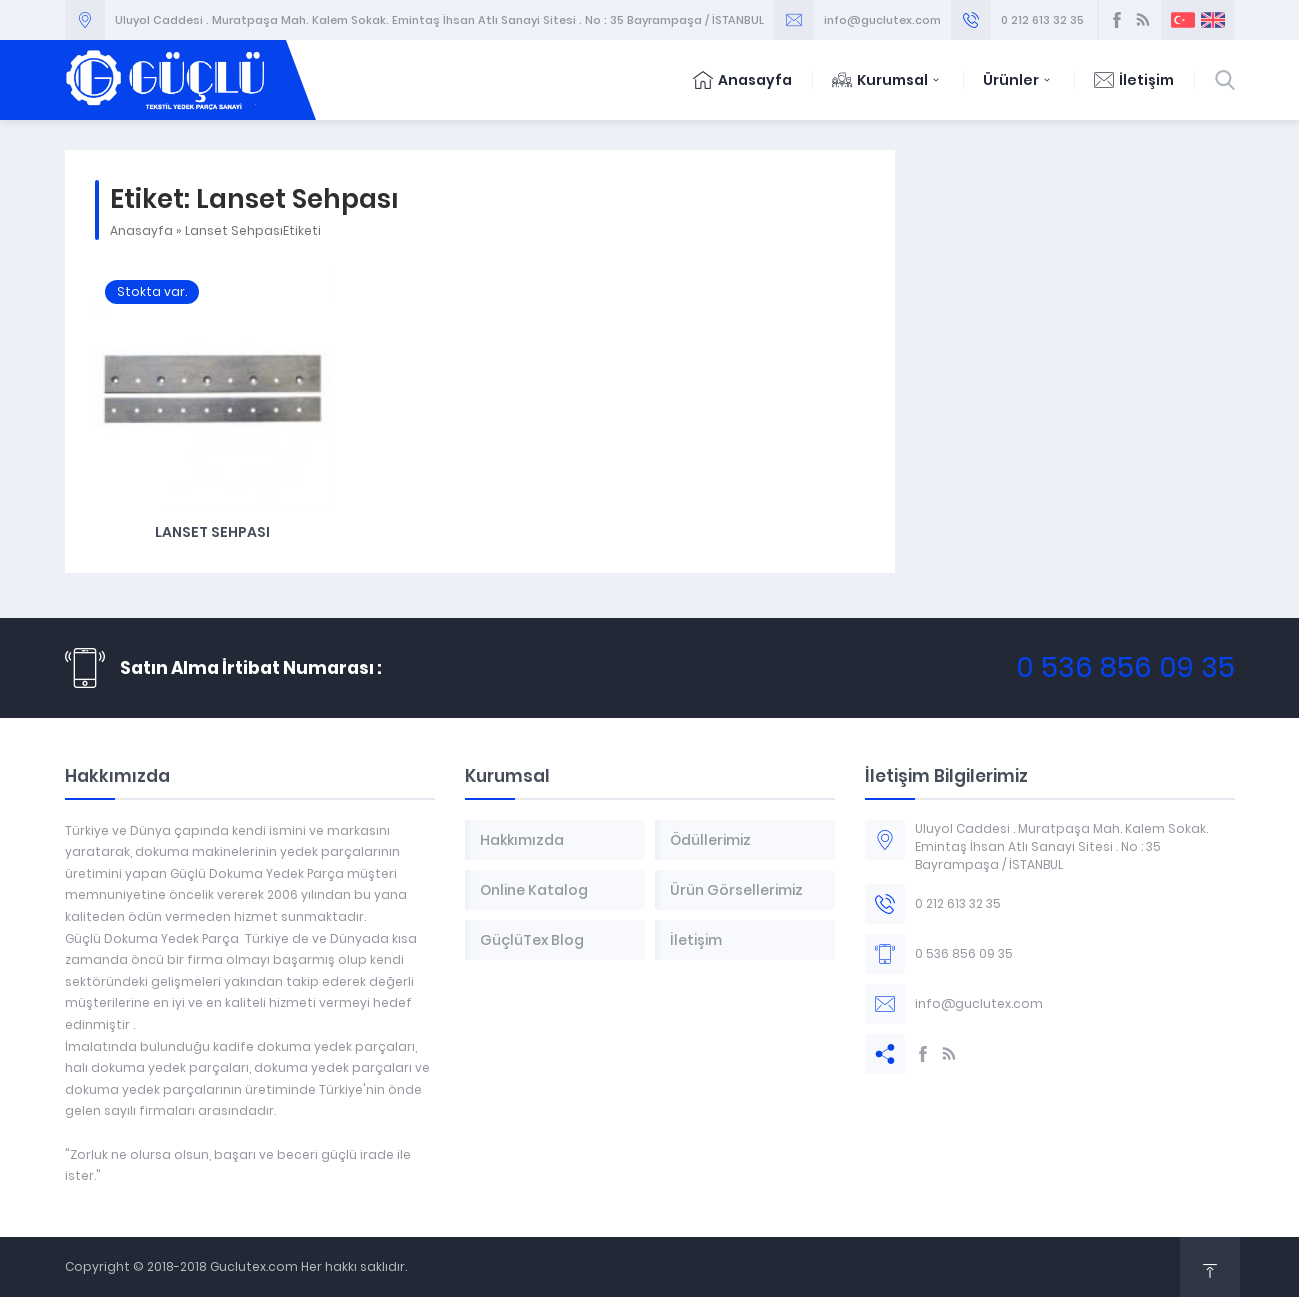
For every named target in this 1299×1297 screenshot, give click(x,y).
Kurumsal (887, 80)
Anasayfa (742, 80)
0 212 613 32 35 (1042, 20)
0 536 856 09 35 (1125, 667)
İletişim (1134, 80)
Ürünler (1018, 80)
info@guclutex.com (882, 20)
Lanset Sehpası (212, 532)
